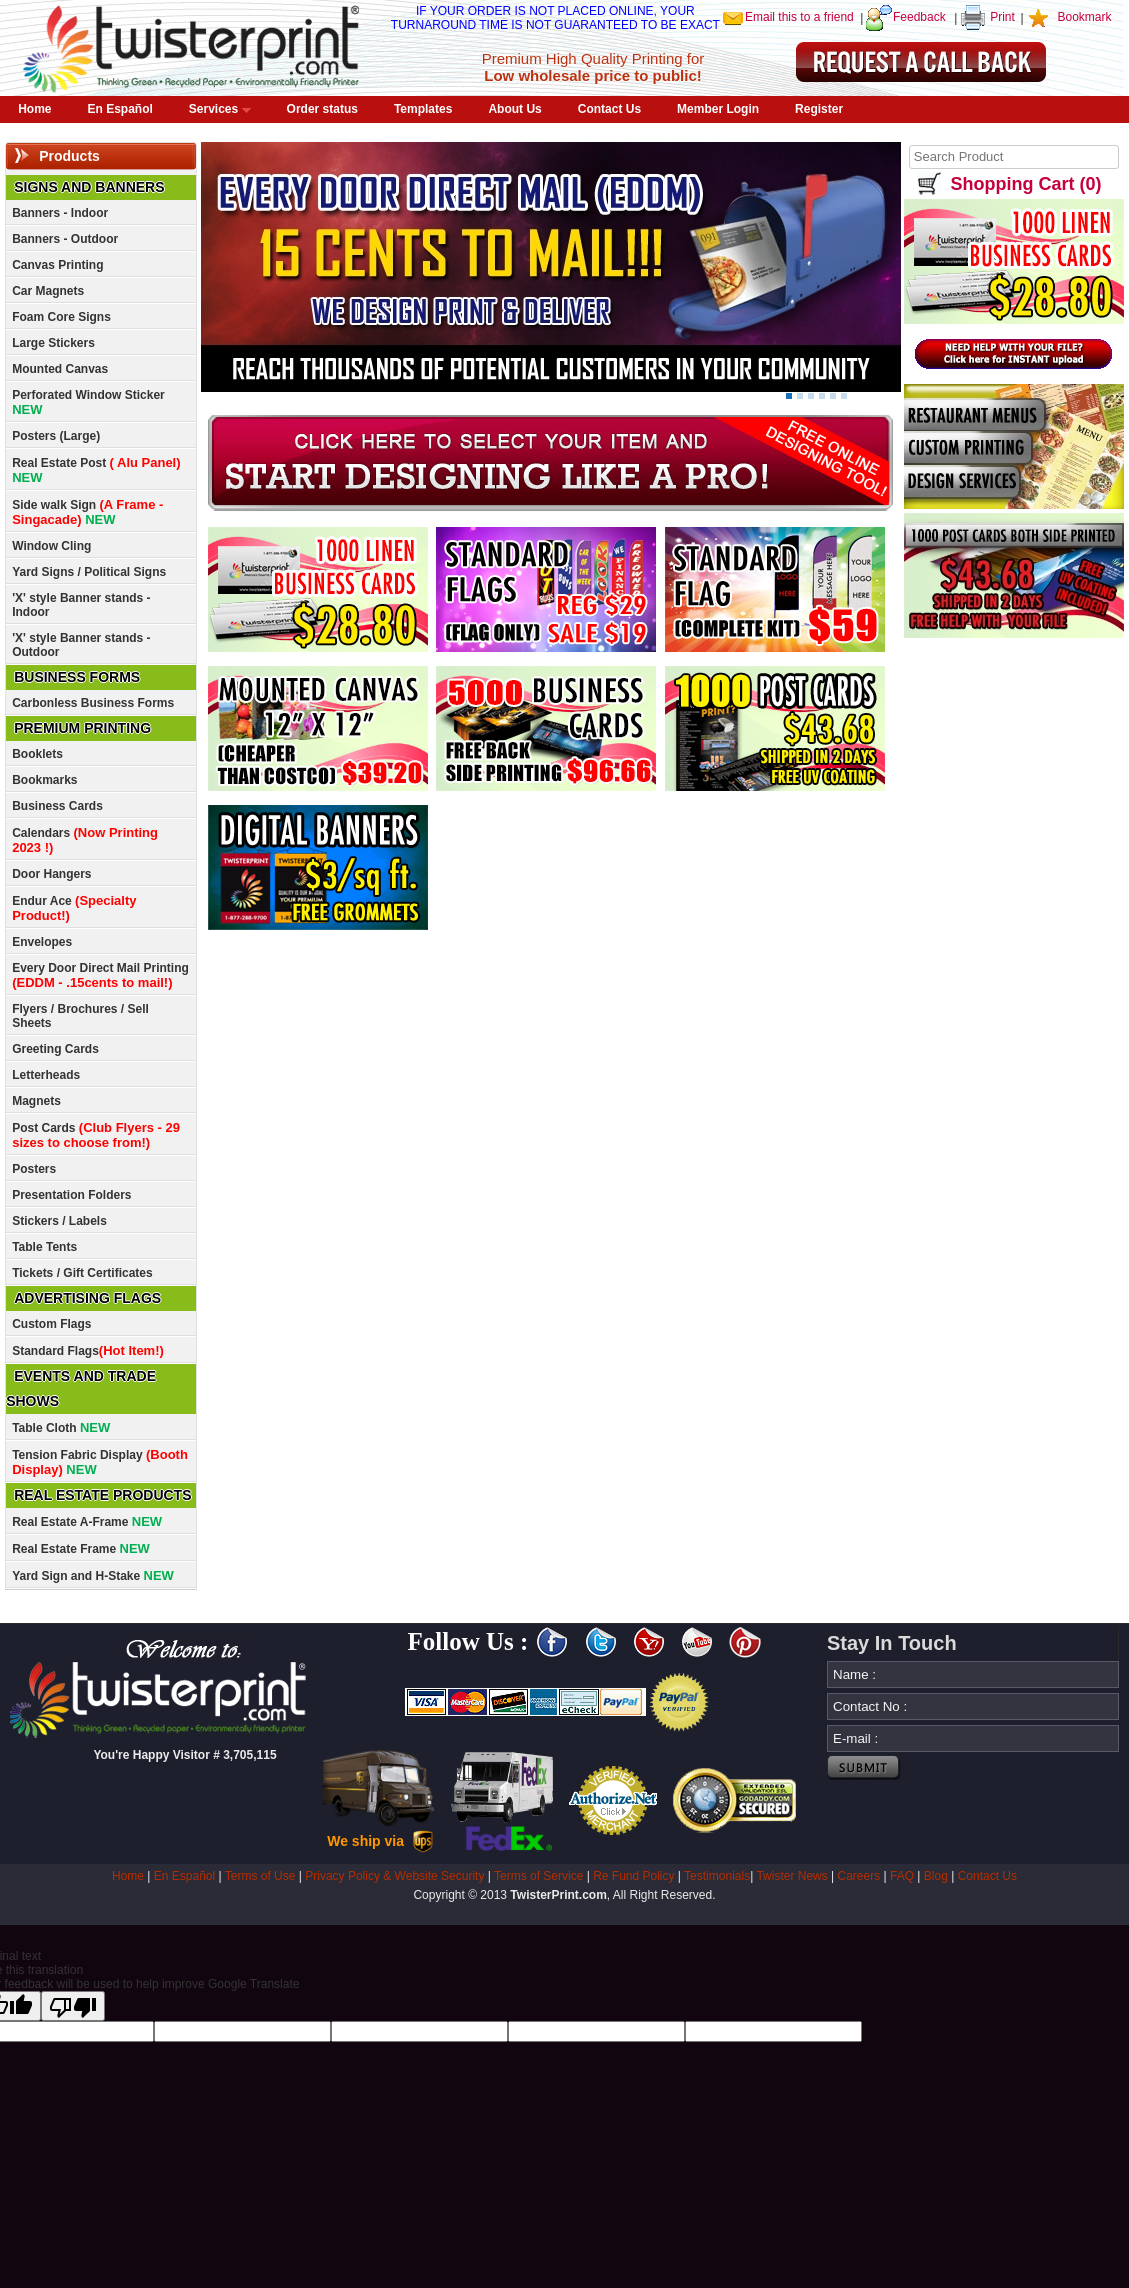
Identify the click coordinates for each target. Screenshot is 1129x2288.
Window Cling (51, 546)
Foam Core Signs (61, 317)
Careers (859, 1876)
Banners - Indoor (60, 213)
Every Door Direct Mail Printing (100, 975)
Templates (423, 109)
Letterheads (46, 1075)
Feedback (919, 17)
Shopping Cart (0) (1025, 184)
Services (220, 109)
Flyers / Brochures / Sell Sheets (80, 1016)
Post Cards (96, 1135)
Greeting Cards (55, 1049)
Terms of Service (538, 1876)
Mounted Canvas (60, 369)
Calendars (85, 840)
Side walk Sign (87, 512)
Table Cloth (61, 1427)
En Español (120, 109)
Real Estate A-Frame (87, 1521)
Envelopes (42, 942)
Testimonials (717, 1876)
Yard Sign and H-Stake (93, 1575)
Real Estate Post (96, 470)
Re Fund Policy (633, 1876)
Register (819, 109)
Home (34, 109)
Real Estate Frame (81, 1548)
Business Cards (57, 806)
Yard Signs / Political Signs (89, 572)
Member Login (718, 109)
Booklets (37, 754)
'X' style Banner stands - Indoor (81, 605)
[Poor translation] (73, 2006)
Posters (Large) (56, 436)
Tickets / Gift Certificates (82, 1273)
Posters (34, 1169)
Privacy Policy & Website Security (394, 1876)
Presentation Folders (71, 1195)
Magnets (36, 1101)
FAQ (902, 1876)
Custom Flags (51, 1324)
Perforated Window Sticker (88, 402)
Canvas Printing (57, 265)
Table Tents (44, 1247)
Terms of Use (260, 1876)
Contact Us (609, 109)
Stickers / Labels (59, 1221)
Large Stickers (53, 343)
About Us (514, 109)
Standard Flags (88, 1350)
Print (1002, 17)
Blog (936, 1876)
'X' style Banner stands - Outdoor (81, 645)
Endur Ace (74, 908)
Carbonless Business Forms (93, 703)
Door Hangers (51, 874)
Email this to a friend (799, 17)
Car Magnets (48, 291)
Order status (322, 109)
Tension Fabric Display (100, 1462)
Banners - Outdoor (65, 239)
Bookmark (1084, 17)
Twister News (791, 1876)
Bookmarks (44, 780)
